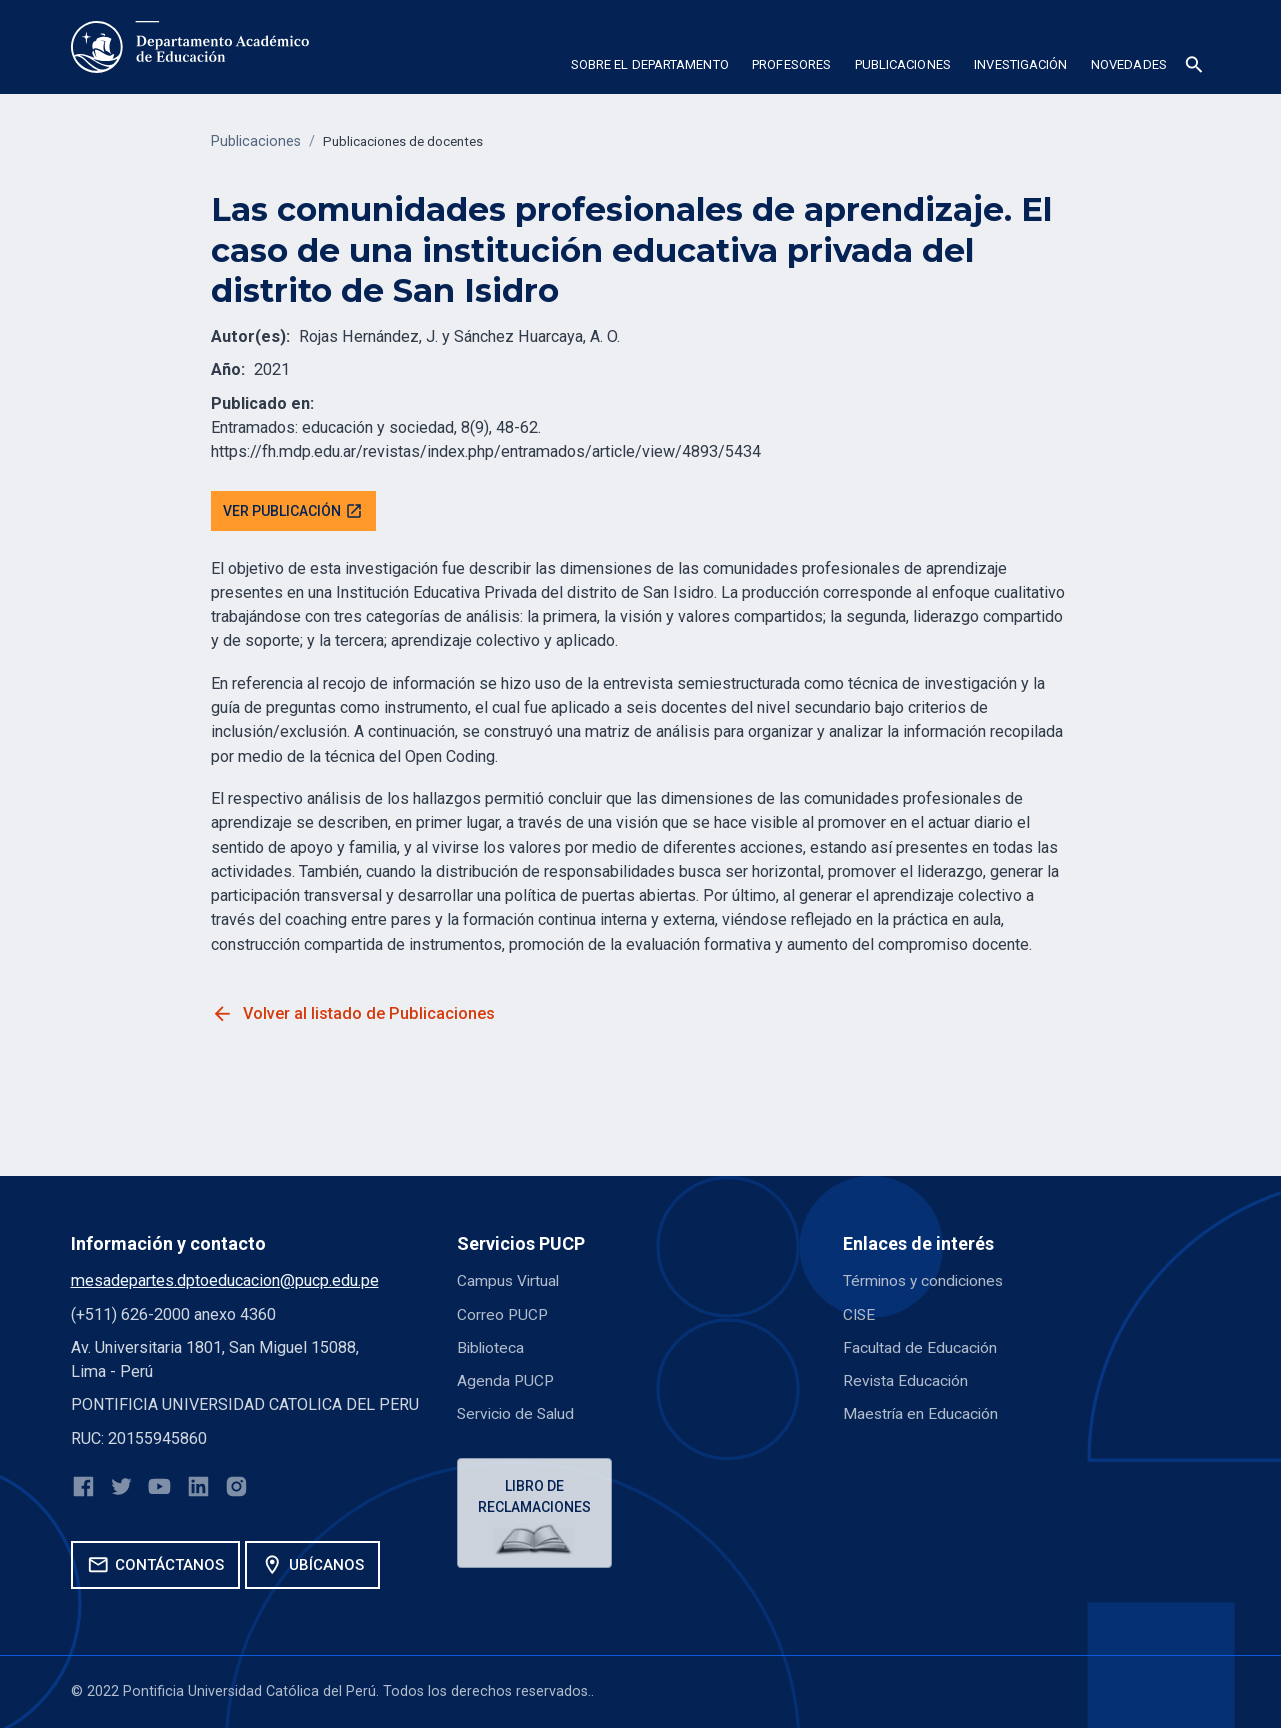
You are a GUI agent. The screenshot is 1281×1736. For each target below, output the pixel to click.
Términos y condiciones (926, 1283)
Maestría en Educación (922, 1416)
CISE (860, 1316)
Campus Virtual (510, 1283)
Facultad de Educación (921, 1349)
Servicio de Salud (518, 1416)
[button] (649, 68)
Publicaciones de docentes (410, 141)
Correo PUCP (503, 1316)
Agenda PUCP (506, 1383)
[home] (190, 47)
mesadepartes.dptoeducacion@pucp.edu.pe (225, 1283)
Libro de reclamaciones (536, 1500)
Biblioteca (492, 1349)
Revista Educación (907, 1383)
